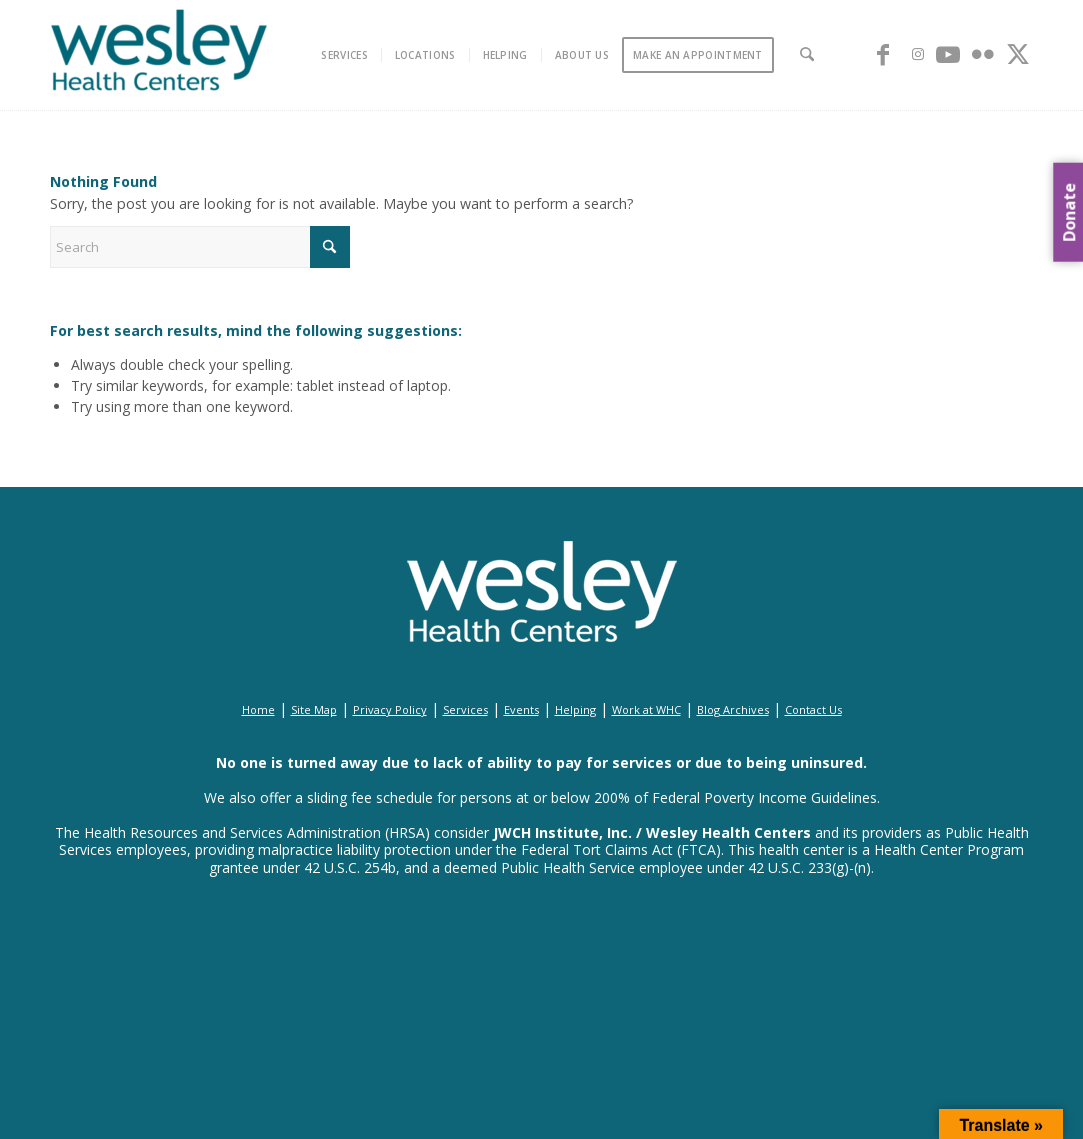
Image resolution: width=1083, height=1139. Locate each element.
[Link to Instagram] (918, 54)
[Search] (807, 55)
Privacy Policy (390, 709)
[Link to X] (1018, 54)
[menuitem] (345, 55)
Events (521, 709)
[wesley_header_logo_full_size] (159, 55)
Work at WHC (646, 709)
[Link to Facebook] (883, 54)
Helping (575, 709)
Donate (1069, 212)
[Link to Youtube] (948, 54)
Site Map (314, 709)
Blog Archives (733, 709)
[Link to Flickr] (983, 54)
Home (258, 709)
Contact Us (813, 709)
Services (465, 709)
